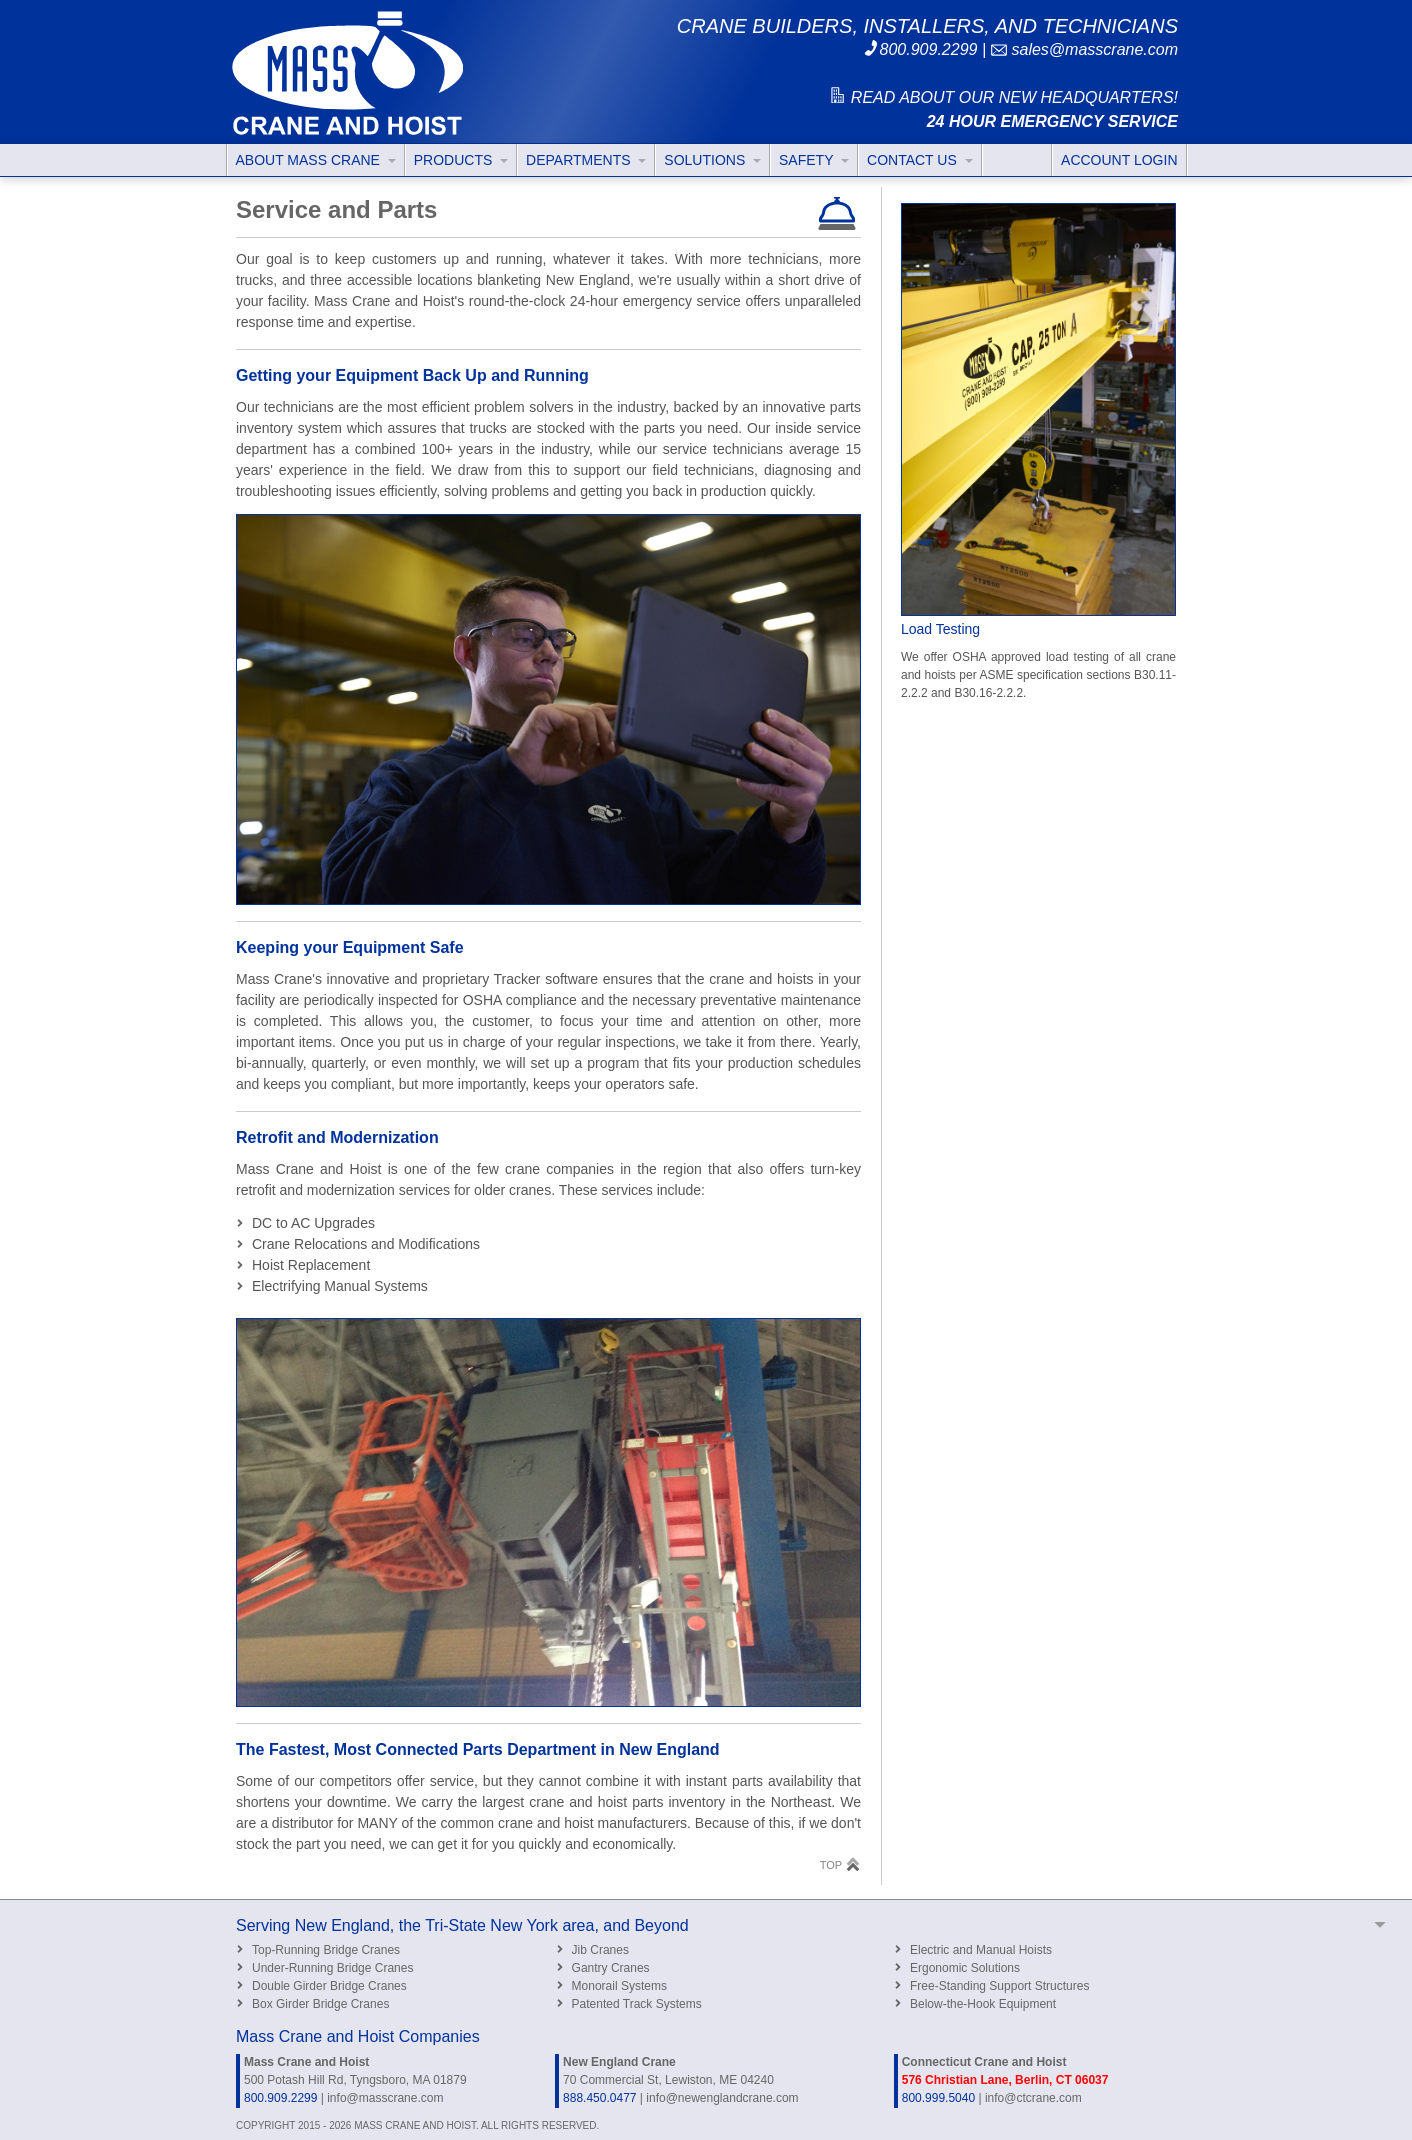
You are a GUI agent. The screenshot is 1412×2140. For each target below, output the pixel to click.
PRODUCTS (461, 160)
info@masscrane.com (385, 2098)
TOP (840, 1864)
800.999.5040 (938, 2098)
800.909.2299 (920, 49)
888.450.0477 (599, 2098)
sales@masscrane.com (1084, 49)
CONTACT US (920, 160)
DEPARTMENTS (586, 160)
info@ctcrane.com (1033, 2098)
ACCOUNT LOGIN (1119, 160)
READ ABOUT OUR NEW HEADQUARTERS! (1003, 97)
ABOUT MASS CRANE (316, 160)
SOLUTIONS (712, 160)
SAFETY (814, 160)
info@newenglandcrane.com (722, 2098)
